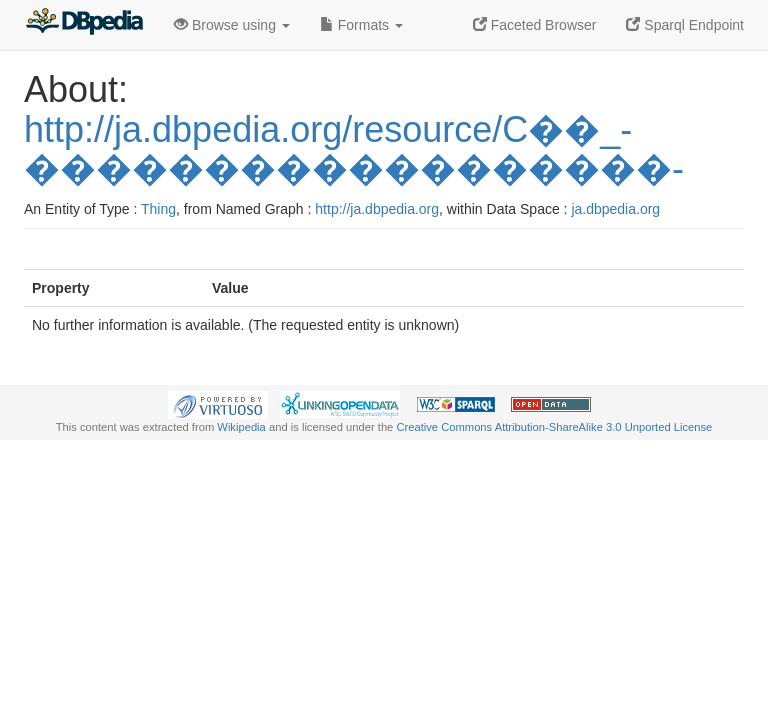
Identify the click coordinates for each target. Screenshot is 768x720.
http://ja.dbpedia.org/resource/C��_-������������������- (354, 149)
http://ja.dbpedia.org (377, 209)
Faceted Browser (535, 25)
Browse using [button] (232, 25)
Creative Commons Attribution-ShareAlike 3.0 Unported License (554, 427)
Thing (158, 209)
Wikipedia (241, 427)
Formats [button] (361, 25)
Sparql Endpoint (685, 25)
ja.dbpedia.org (615, 209)
